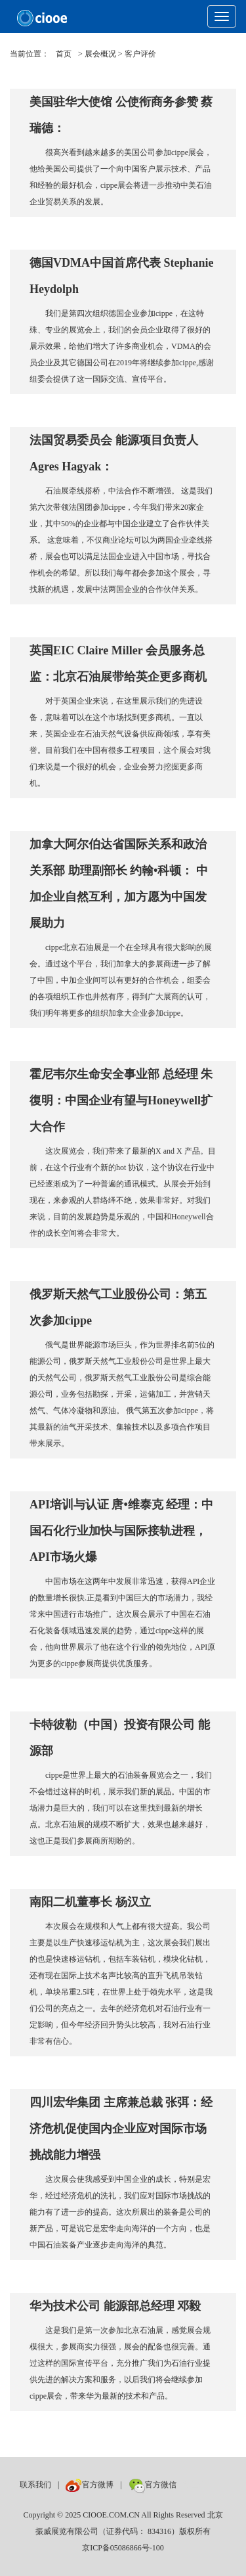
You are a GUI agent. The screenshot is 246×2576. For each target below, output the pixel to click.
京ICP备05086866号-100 (123, 2547)
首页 (64, 53)
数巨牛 (195, 2484)
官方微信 (152, 2484)
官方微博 (89, 2484)
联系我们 (35, 2484)
